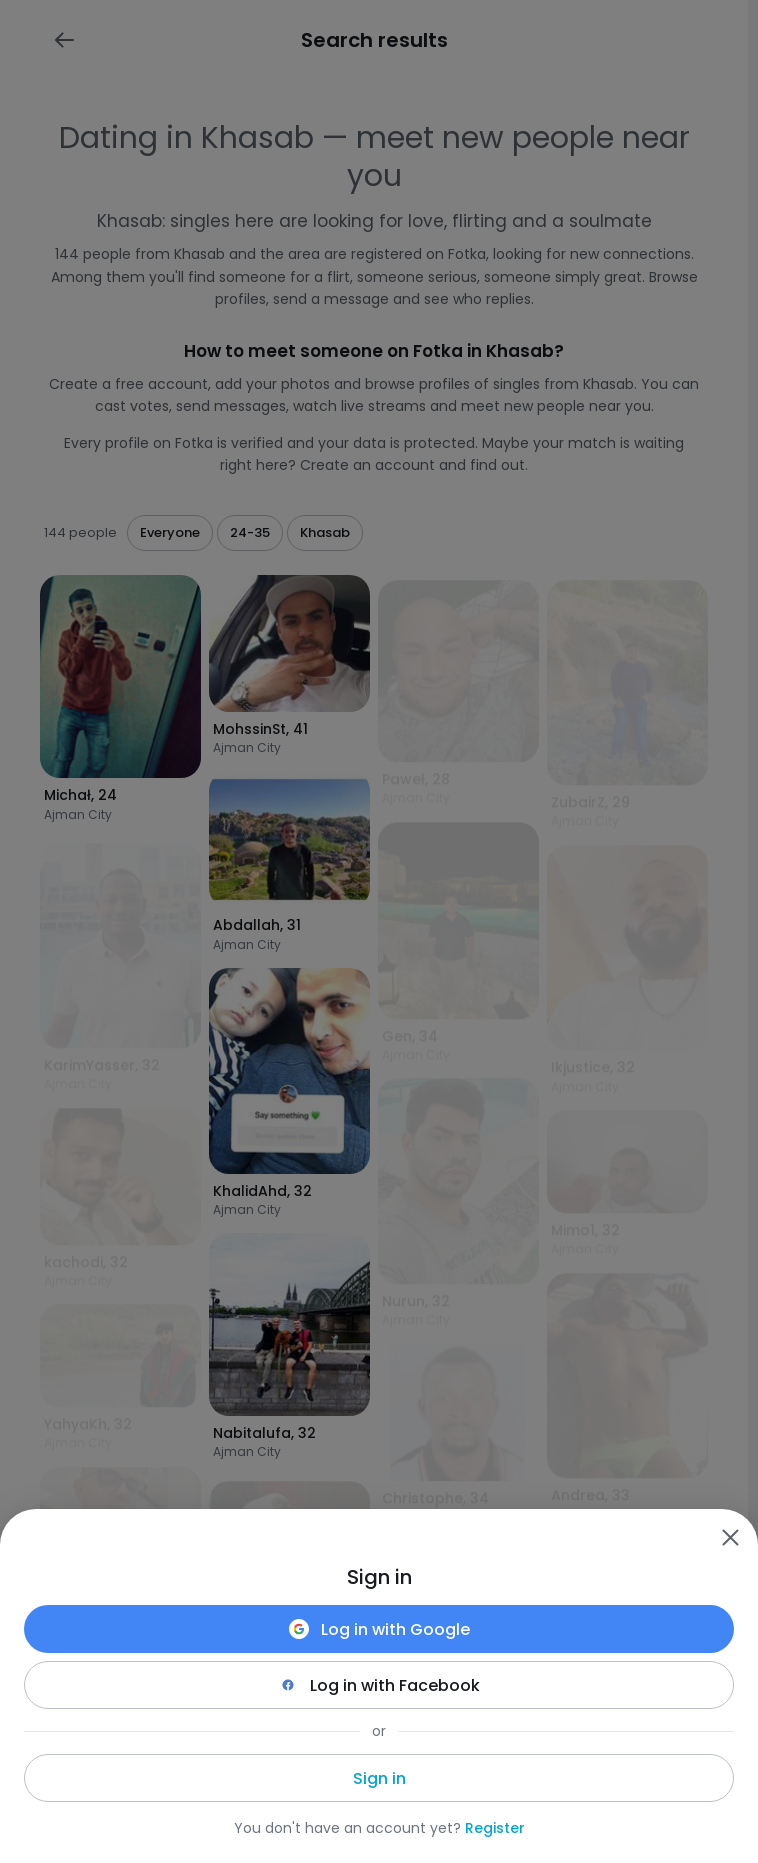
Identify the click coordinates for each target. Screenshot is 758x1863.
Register (495, 1828)
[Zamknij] (730, 1537)
